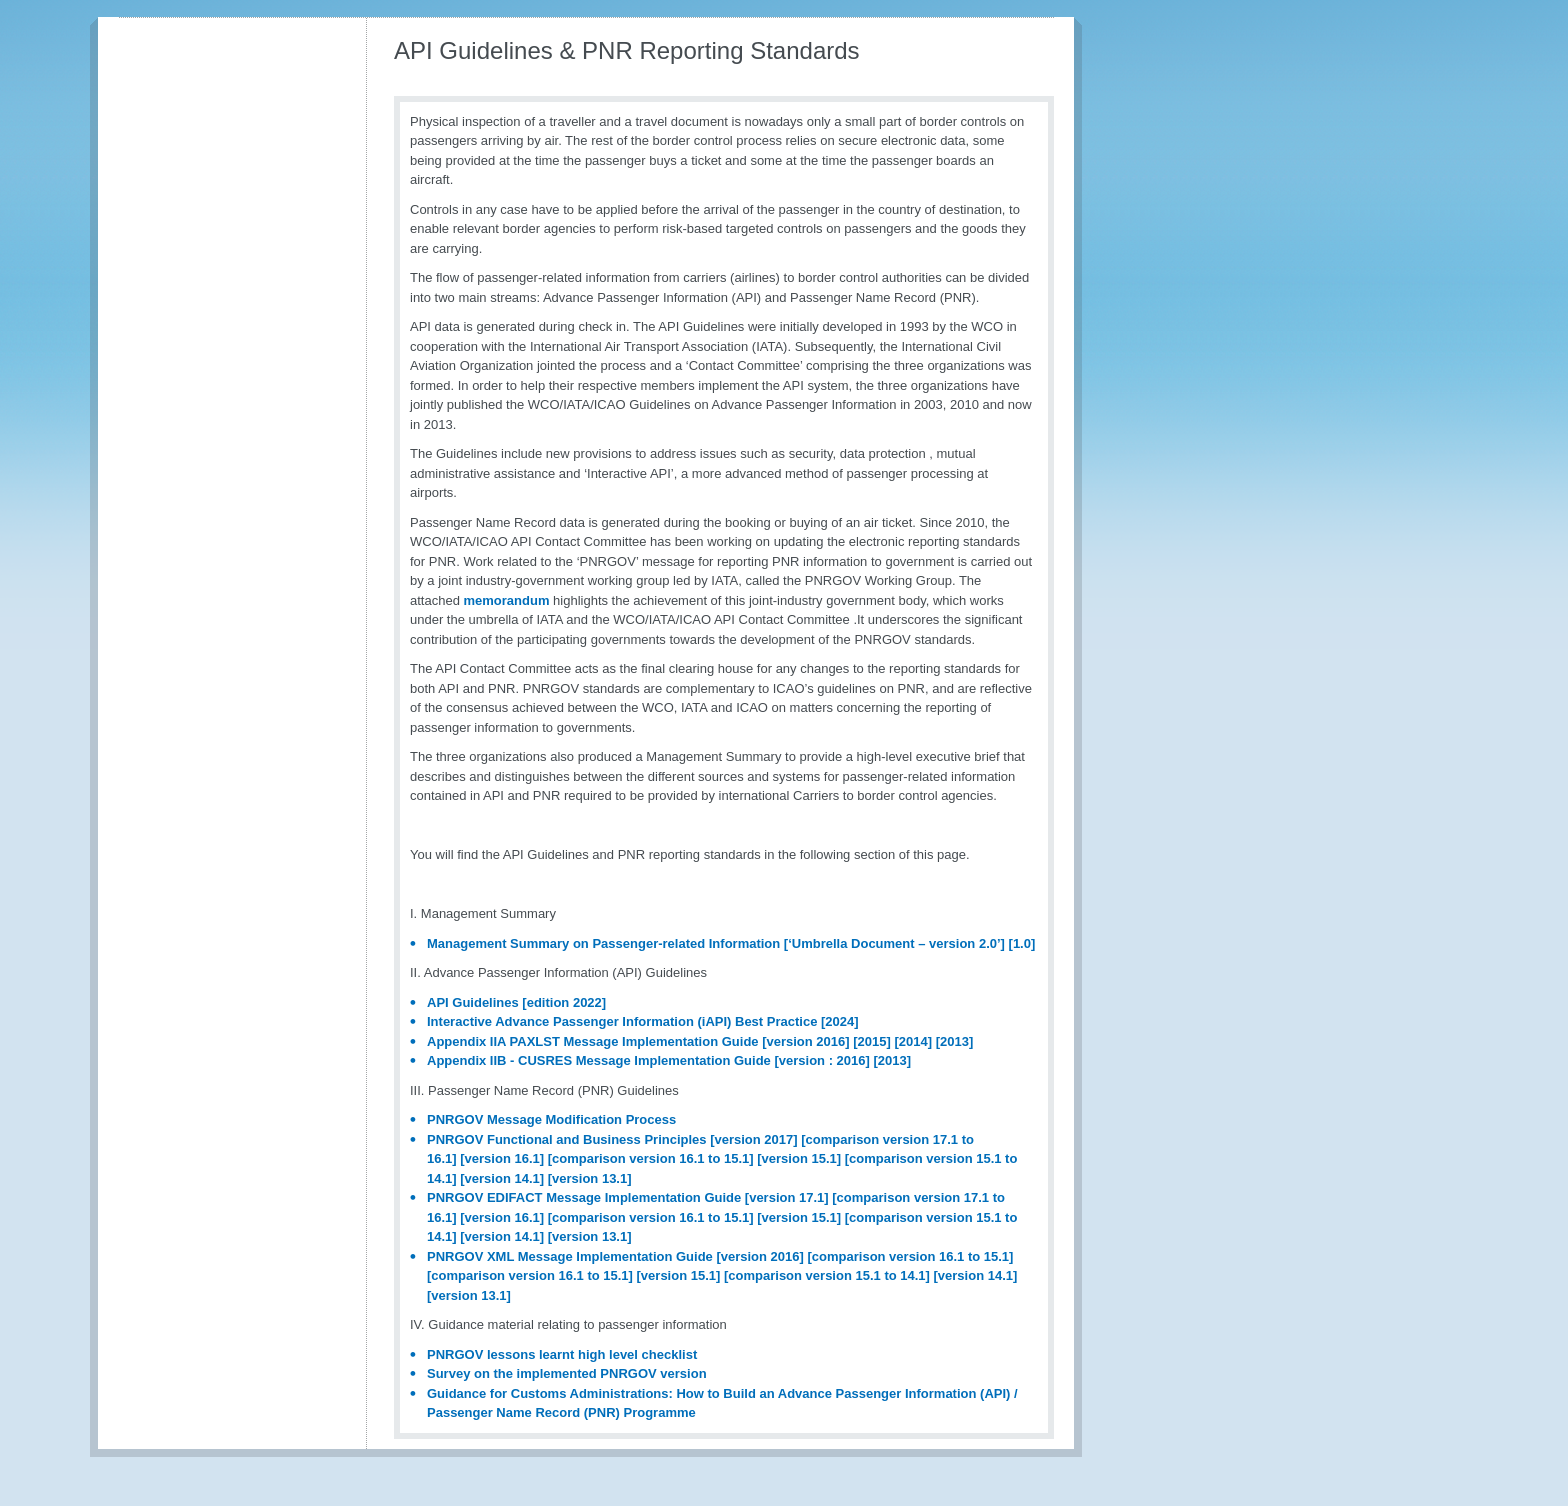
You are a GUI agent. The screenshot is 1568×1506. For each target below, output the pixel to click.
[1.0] (1022, 943)
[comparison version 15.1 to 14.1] (827, 1275)
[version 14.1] (502, 1178)
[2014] (913, 1041)
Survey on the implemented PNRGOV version (567, 1373)
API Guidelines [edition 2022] (516, 1002)
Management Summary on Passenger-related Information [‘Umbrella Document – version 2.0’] (716, 943)
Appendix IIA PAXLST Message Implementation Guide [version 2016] (638, 1041)
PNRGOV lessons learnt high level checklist (562, 1354)
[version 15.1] (799, 1158)
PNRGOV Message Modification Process (551, 1119)
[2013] (955, 1041)
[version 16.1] (502, 1158)
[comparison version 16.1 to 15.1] (651, 1158)
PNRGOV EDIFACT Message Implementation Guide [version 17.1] (628, 1197)
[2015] (872, 1041)
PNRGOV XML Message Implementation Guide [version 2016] (615, 1256)
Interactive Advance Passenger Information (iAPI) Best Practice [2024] (643, 1021)
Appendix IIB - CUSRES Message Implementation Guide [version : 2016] (648, 1060)
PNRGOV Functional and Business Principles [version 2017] (612, 1139)
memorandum (507, 600)
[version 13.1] (590, 1178)
